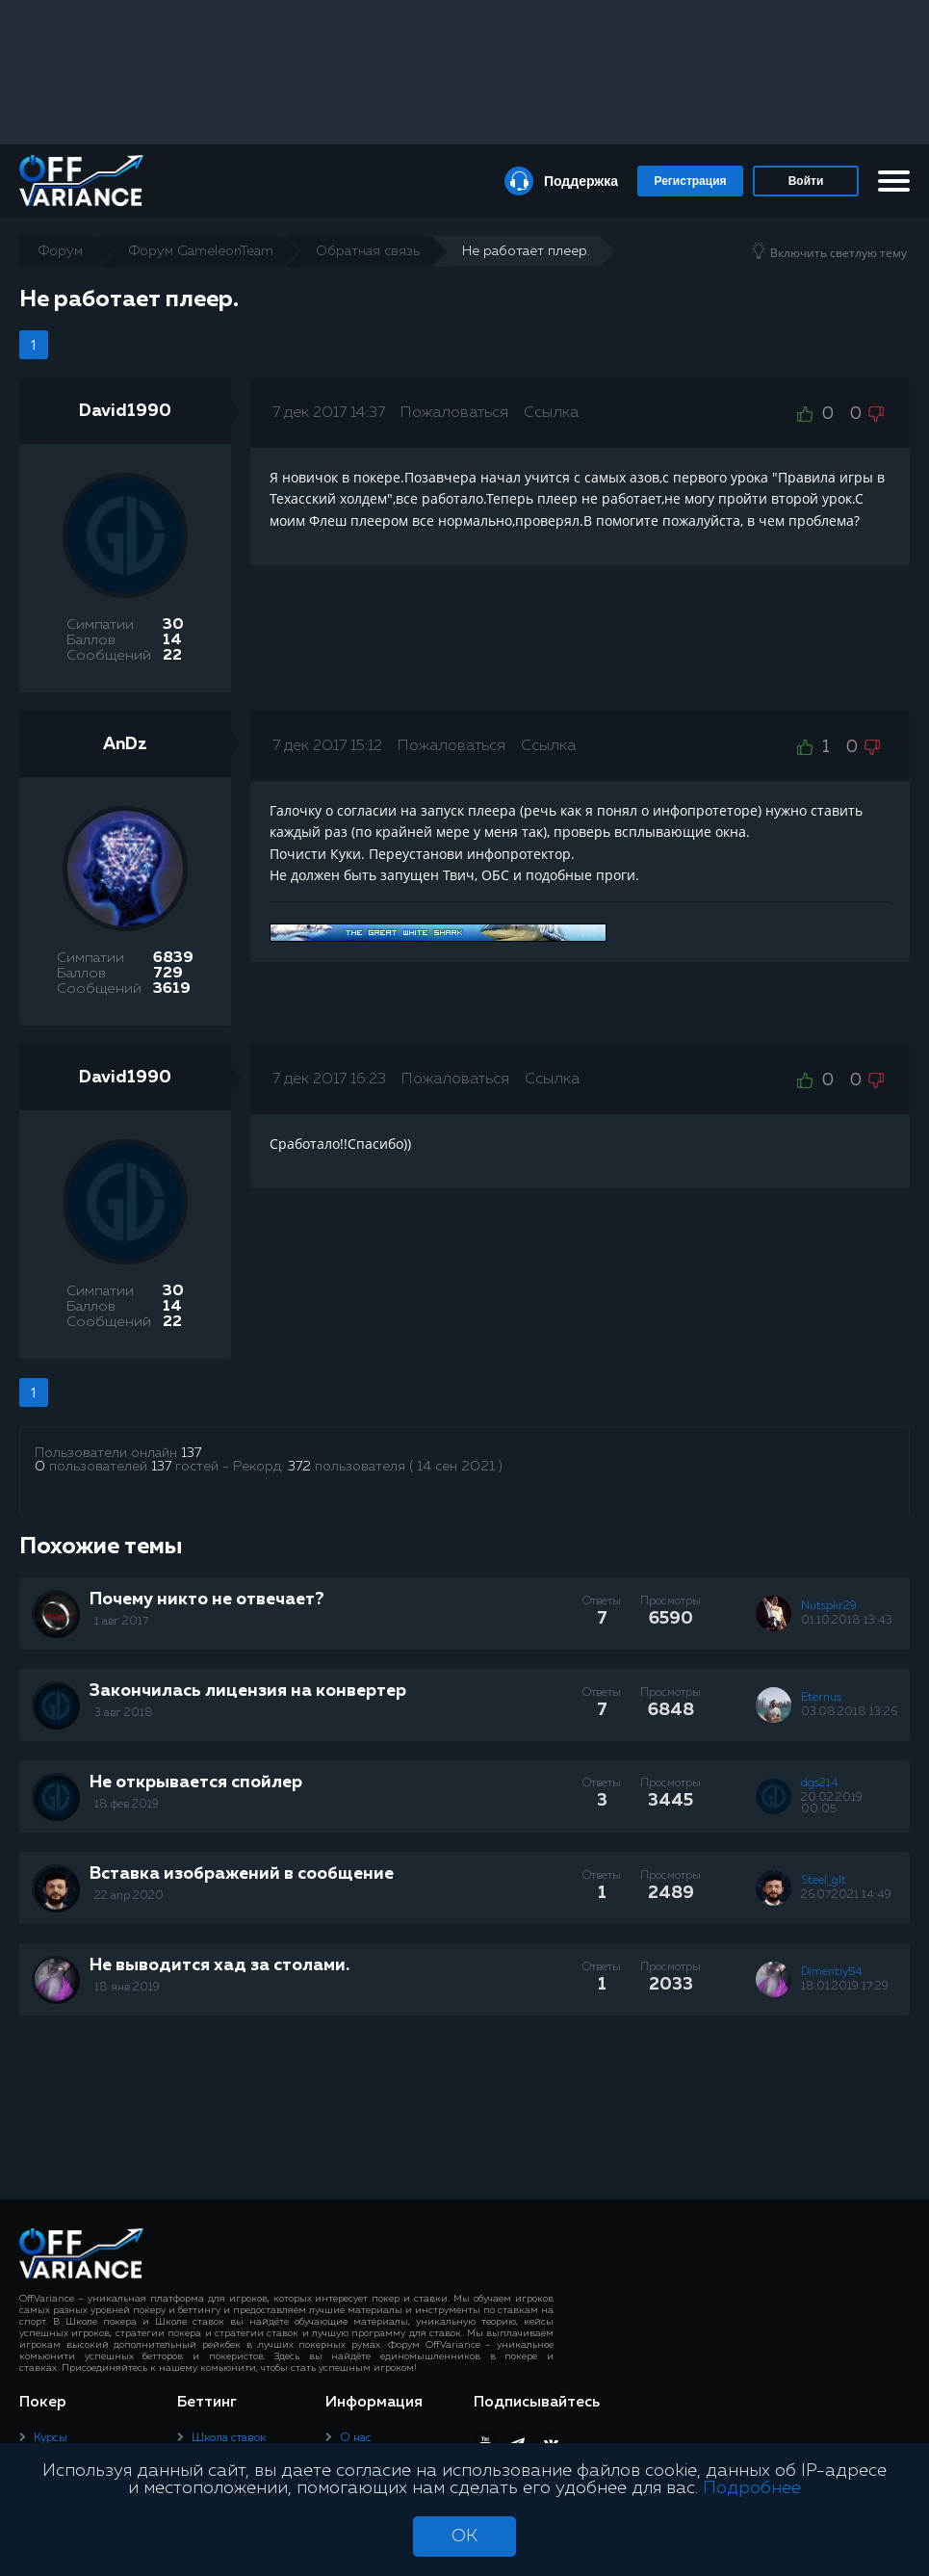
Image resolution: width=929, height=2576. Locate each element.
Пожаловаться (454, 413)
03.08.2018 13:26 (849, 1712)
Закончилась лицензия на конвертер (248, 1691)
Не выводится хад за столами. (219, 1965)
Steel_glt (823, 1880)
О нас (356, 2438)
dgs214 (820, 1783)
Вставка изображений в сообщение (242, 1874)
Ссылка (551, 413)
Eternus (821, 1698)
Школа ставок (229, 2438)
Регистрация (690, 181)
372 (299, 1466)
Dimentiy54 (832, 1972)
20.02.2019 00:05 (832, 1803)
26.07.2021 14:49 (846, 1895)
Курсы (50, 2438)
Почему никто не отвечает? (207, 1599)
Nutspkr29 (829, 1606)
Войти (806, 181)
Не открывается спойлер (196, 1782)
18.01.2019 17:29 (845, 1986)
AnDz (125, 744)
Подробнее (752, 2488)
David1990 (125, 411)
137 (191, 1453)
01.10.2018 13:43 (846, 1620)
